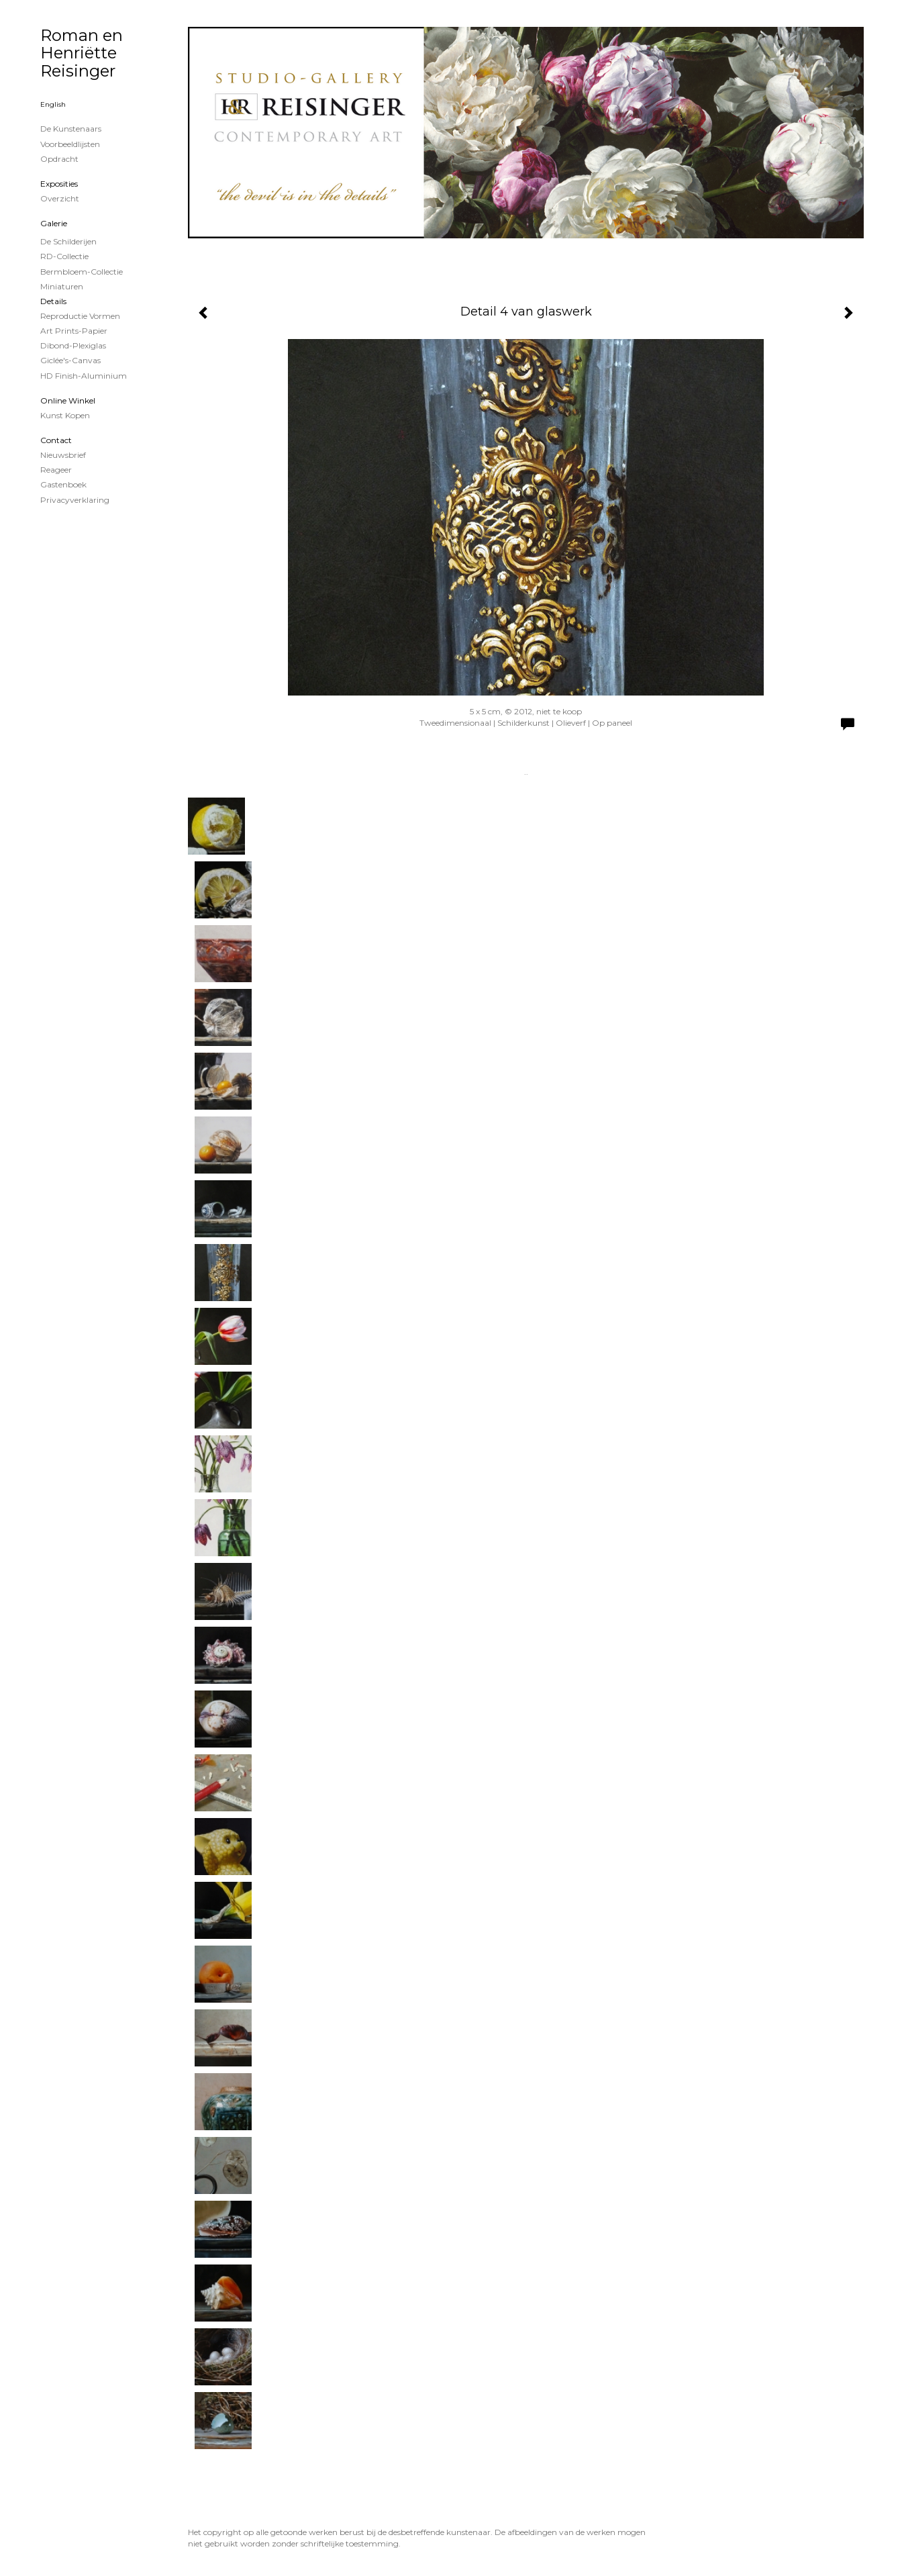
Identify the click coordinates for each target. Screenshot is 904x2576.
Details (53, 301)
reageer (56, 470)
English (53, 104)
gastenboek (63, 484)
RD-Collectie (64, 256)
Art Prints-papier (73, 331)
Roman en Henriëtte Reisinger (81, 53)
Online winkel (67, 400)
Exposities (59, 184)
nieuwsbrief (63, 455)
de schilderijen (68, 241)
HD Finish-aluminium (83, 376)
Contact (56, 440)
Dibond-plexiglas (73, 345)
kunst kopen (65, 415)
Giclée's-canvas (70, 360)
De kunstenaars (70, 129)
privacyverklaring (74, 500)
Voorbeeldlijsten (70, 144)
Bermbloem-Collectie (81, 272)
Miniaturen (61, 286)
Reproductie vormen (80, 316)
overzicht (59, 198)
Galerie (53, 223)
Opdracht (59, 159)
